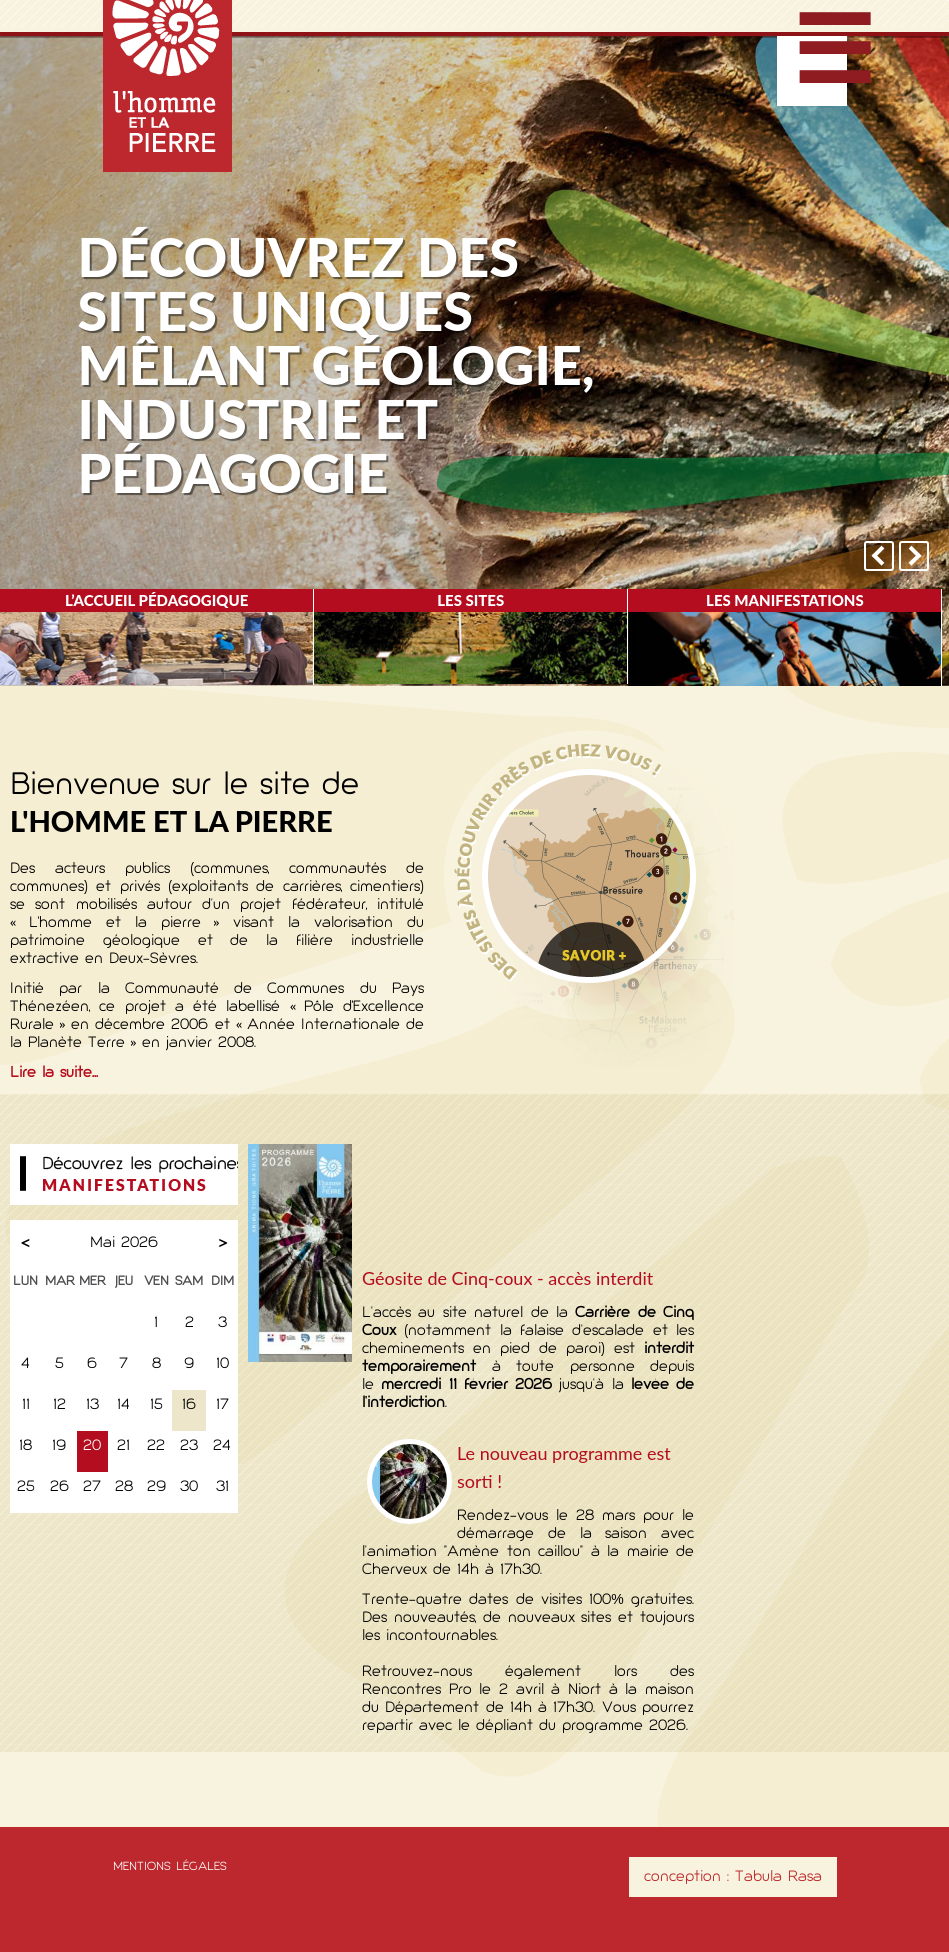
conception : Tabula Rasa (733, 1877)
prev (879, 556)
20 (92, 1446)
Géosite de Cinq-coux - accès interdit (507, 1278)
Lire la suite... (54, 1073)
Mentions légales (170, 1867)
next (914, 556)
